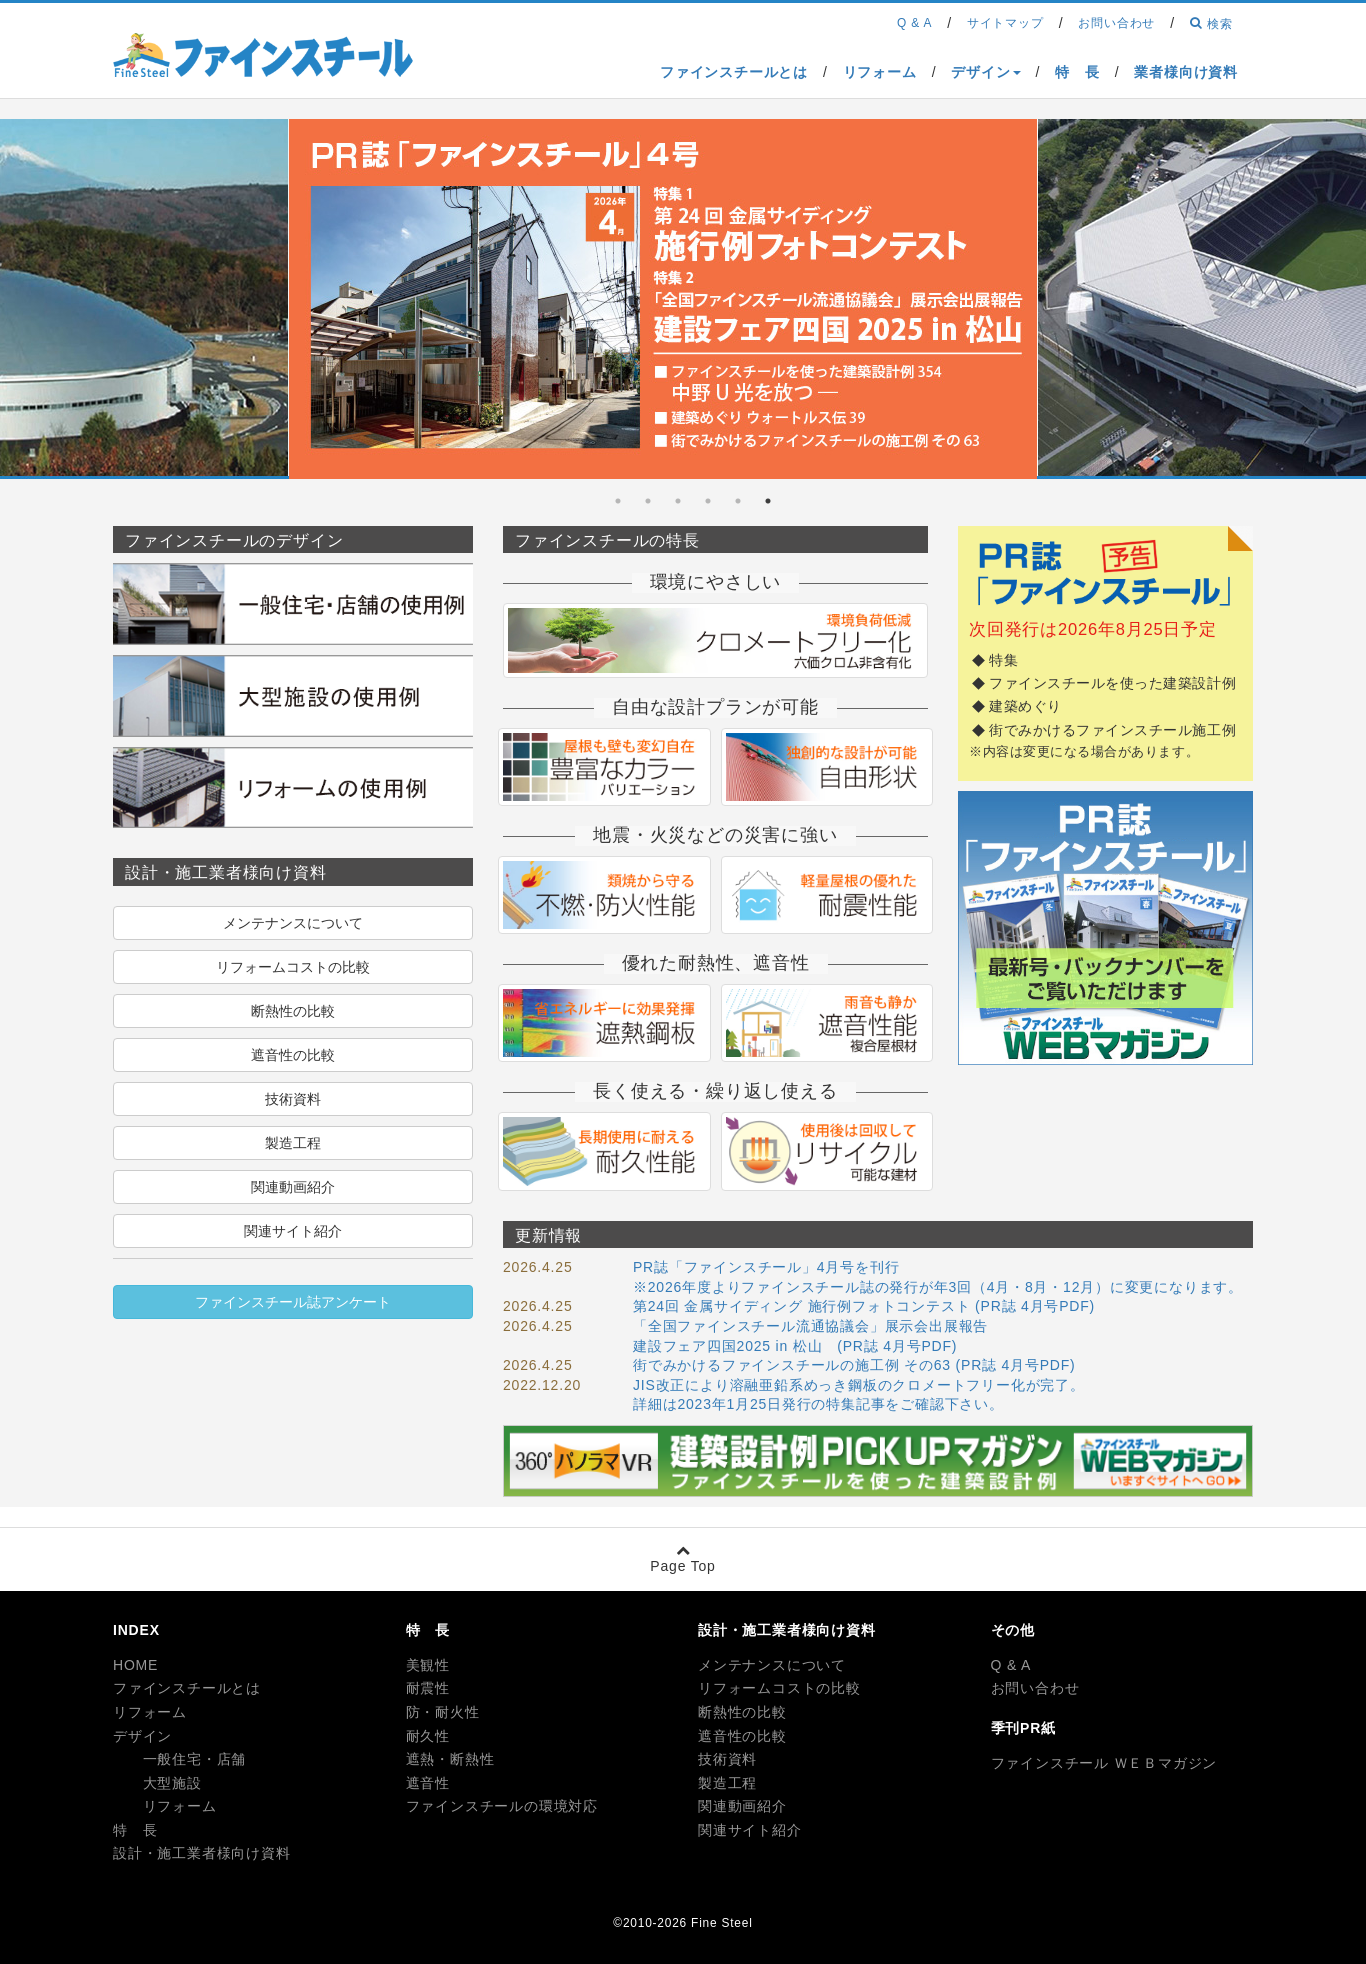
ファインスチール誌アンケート (293, 1302)
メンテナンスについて (293, 923)
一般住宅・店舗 (179, 1759)
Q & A (1011, 1665)
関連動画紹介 (293, 1187)
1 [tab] (768, 501)
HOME (135, 1665)
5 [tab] (648, 501)
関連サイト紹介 (293, 1231)
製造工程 (293, 1143)
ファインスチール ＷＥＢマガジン (1104, 1763)
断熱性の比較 (293, 1011)
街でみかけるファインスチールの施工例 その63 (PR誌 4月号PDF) (854, 1365)
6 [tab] (618, 501)
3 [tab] (708, 501)
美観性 (428, 1665)
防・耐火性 (443, 1712)
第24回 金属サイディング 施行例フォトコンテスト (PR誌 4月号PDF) (864, 1306)
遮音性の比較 (293, 1055)
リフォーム (150, 1712)
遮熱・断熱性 (450, 1759)
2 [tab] (738, 501)
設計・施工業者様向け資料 (202, 1853)
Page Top (682, 1558)
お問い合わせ (1035, 1688)
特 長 (135, 1830)
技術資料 (293, 1099)
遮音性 (428, 1783)
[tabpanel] (663, 302)
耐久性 (428, 1736)
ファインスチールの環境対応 (502, 1806)
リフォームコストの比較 (293, 967)
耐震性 (428, 1688)
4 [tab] (678, 501)
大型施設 (157, 1783)
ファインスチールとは (187, 1688)
